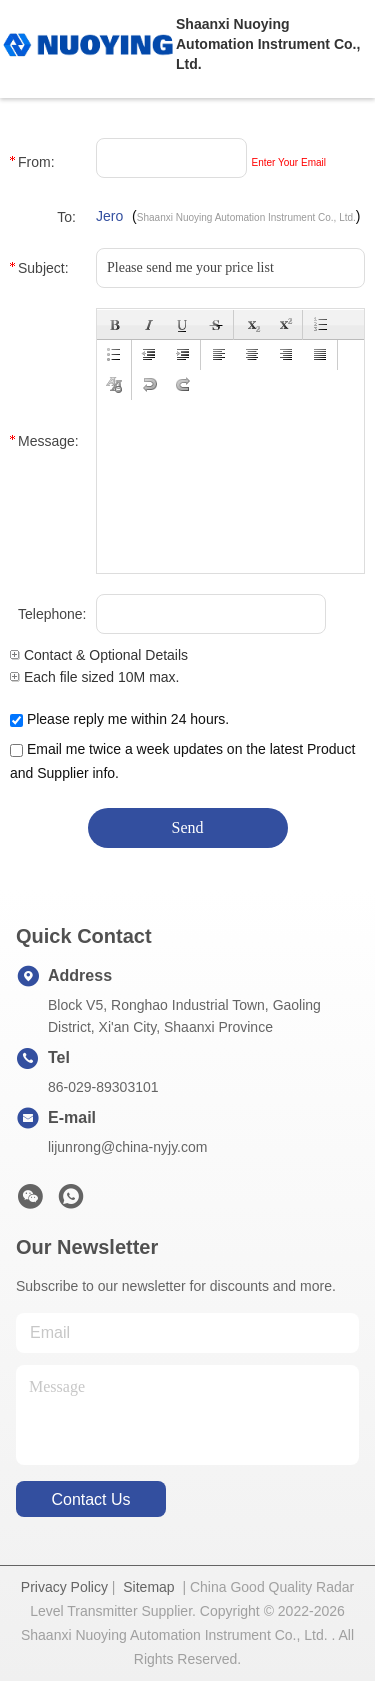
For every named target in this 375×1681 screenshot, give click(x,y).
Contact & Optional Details (99, 655)
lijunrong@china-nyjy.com (127, 1147)
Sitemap (148, 1587)
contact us (90, 1499)
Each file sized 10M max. (95, 677)
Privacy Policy (64, 1587)
